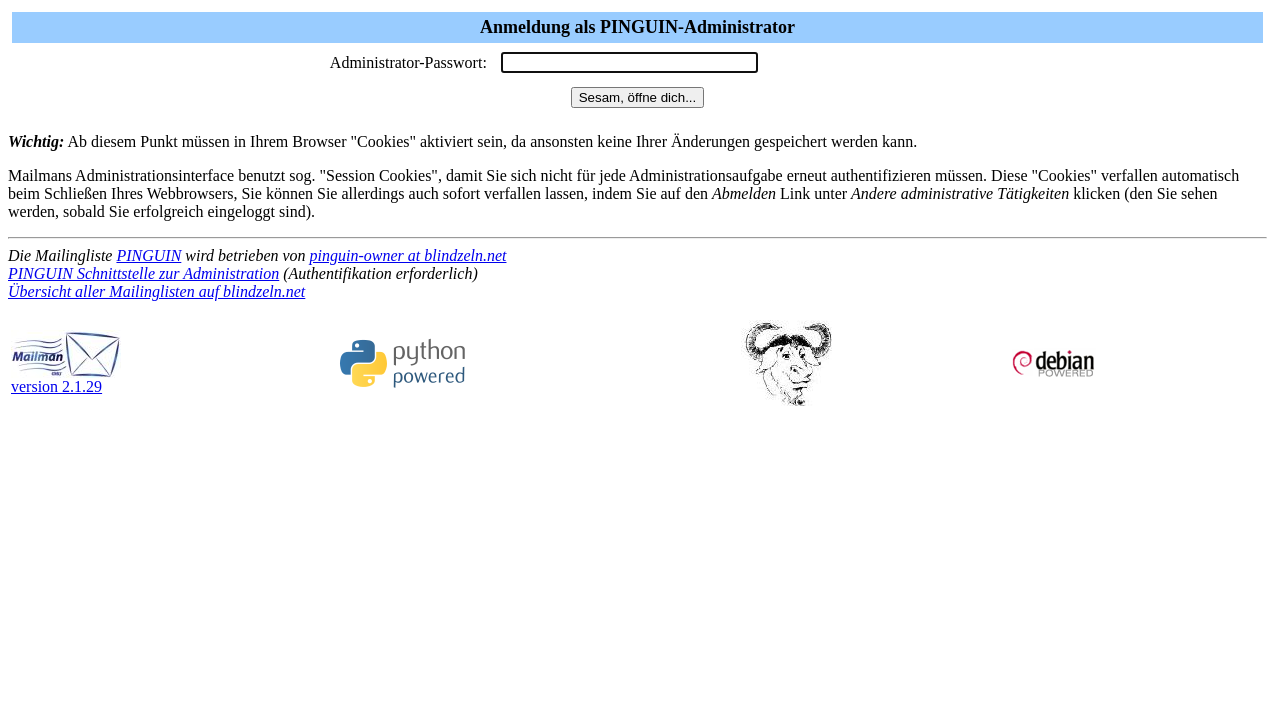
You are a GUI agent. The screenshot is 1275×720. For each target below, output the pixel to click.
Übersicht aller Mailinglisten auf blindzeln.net (156, 291)
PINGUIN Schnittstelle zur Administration (143, 273)
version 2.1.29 (66, 379)
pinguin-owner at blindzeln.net (408, 255)
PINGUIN (148, 255)
